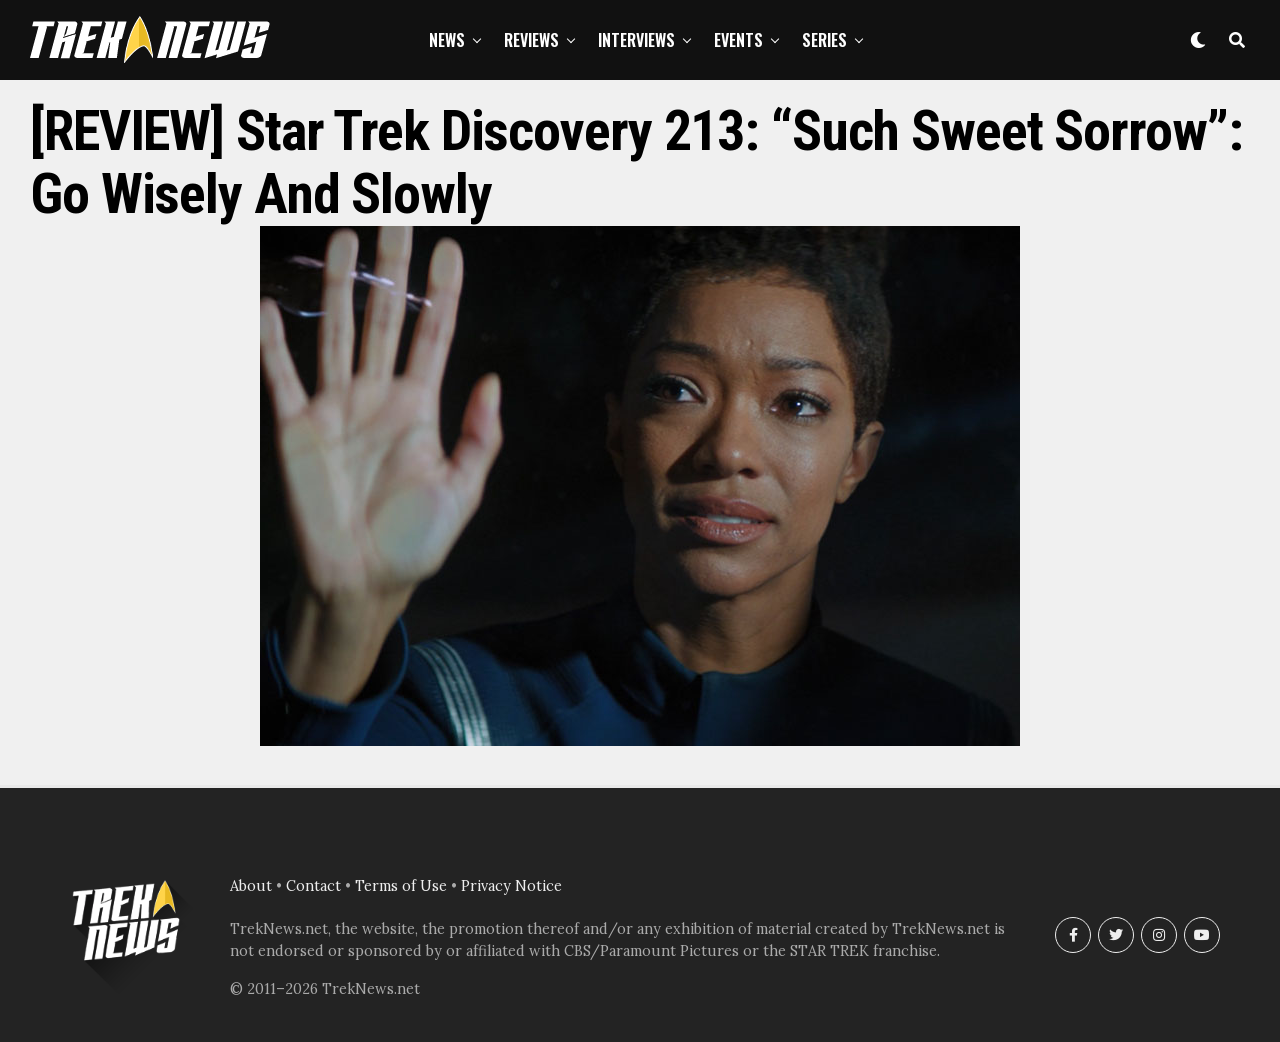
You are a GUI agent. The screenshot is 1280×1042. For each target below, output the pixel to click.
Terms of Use (401, 886)
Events (738, 40)
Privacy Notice (511, 886)
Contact (313, 886)
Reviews (531, 40)
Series (824, 40)
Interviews (636, 40)
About (251, 886)
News (447, 40)
